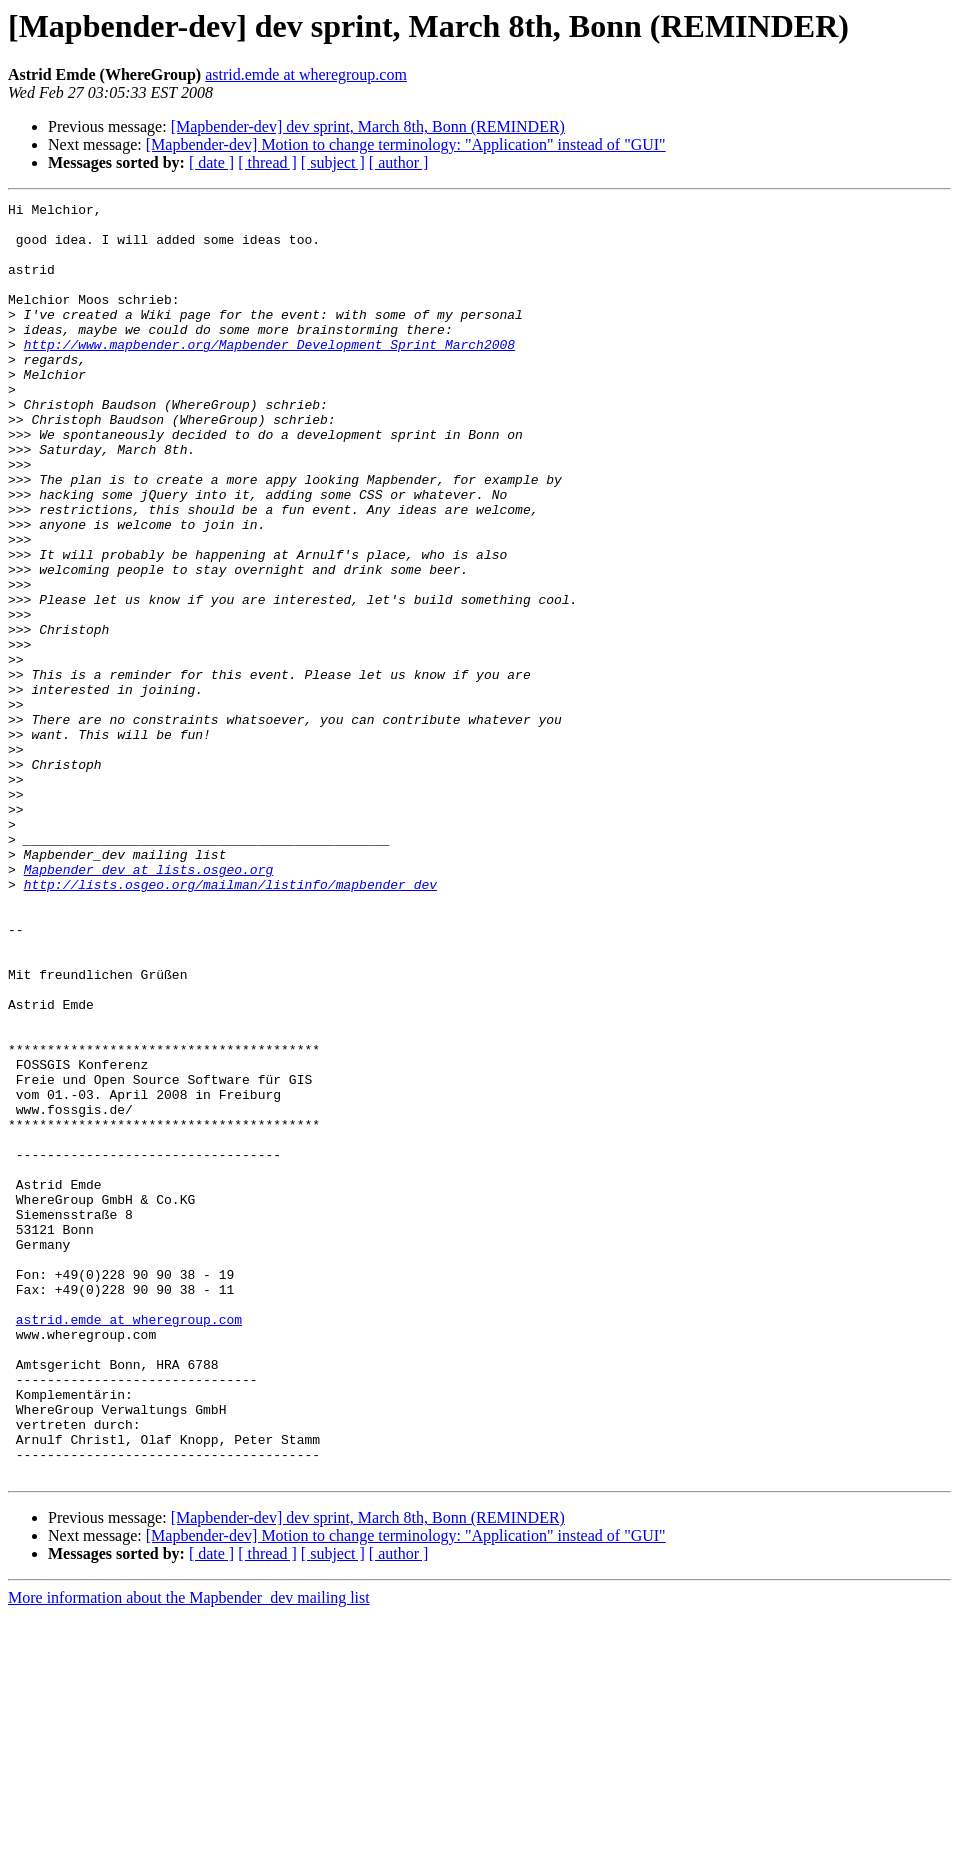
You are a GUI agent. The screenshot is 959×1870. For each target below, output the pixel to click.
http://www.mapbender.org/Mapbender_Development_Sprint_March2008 (269, 374)
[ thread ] (267, 162)
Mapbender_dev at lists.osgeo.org (149, 1004)
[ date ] (211, 162)
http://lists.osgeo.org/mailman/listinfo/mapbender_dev (230, 1022)
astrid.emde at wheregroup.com (306, 74)
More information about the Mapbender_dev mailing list (189, 1852)
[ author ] (399, 162)
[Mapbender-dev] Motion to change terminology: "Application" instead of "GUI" (406, 144)
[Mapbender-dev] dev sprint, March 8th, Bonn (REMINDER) (368, 126)
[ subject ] (333, 162)
